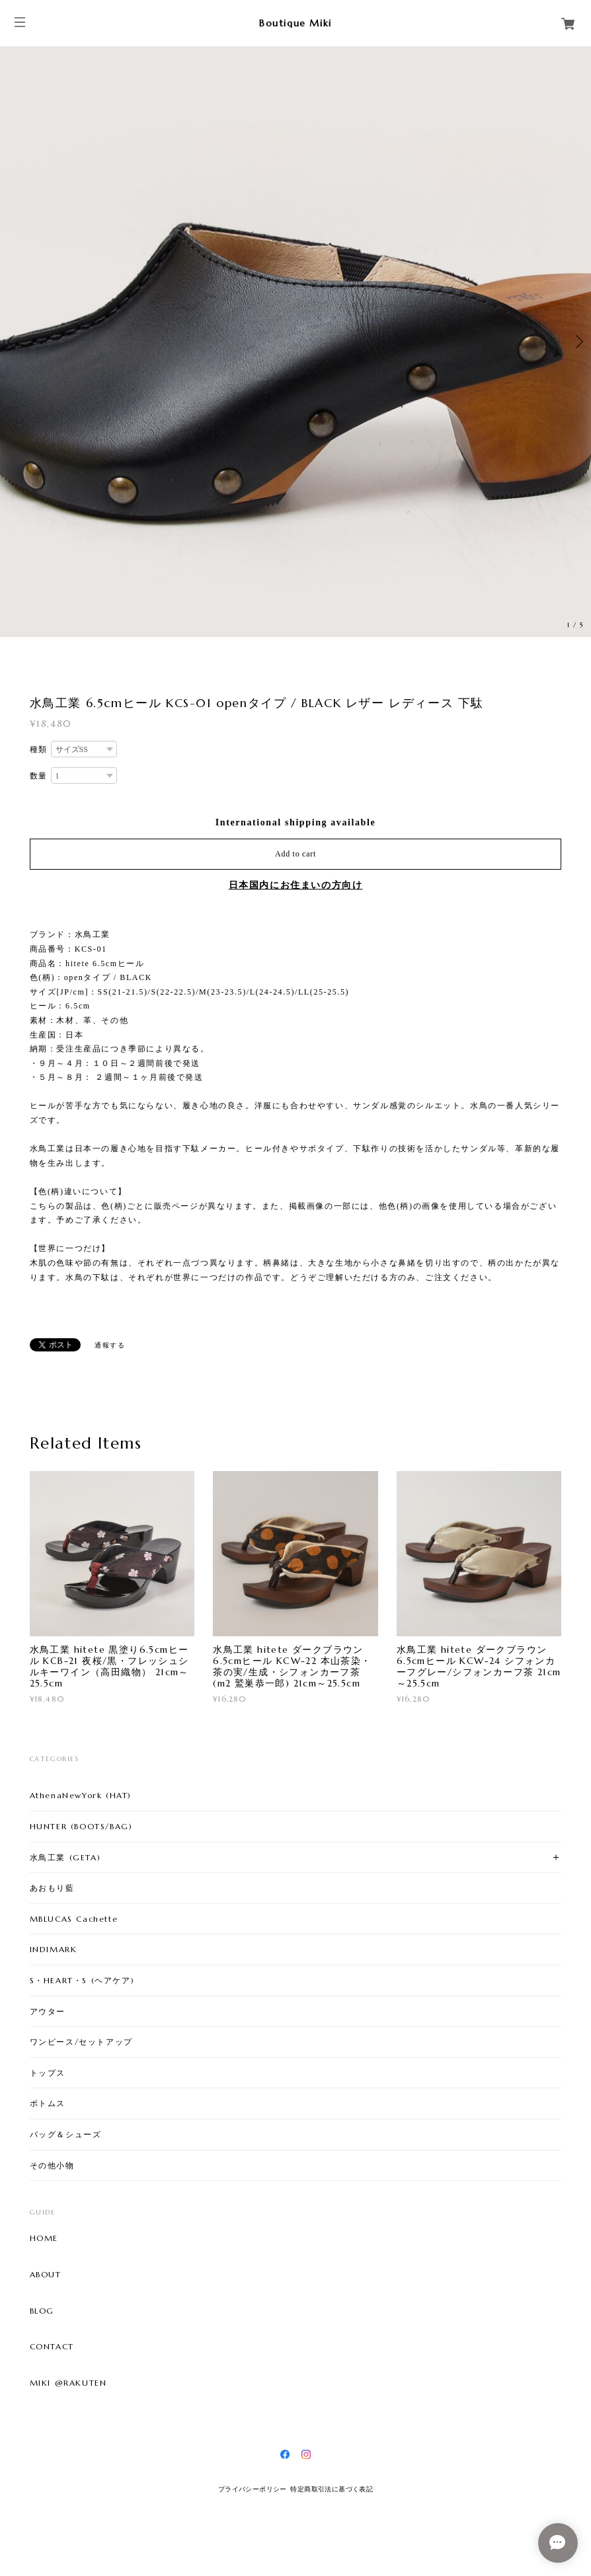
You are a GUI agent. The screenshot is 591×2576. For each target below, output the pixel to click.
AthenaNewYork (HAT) (81, 1795)
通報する (110, 1345)
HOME (44, 2238)
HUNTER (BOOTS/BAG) (81, 1826)
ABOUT (45, 2274)
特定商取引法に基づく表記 (331, 2489)
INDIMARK (53, 1949)
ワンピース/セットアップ (81, 2042)
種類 (39, 749)
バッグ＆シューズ (66, 2134)
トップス (47, 2073)
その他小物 (52, 2165)
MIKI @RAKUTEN (68, 2383)
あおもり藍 (52, 1888)
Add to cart (295, 853)
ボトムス (47, 2103)
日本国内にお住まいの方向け (296, 885)
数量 (39, 775)
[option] (295, 341)
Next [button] (578, 341)
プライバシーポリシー (252, 2489)
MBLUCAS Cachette (74, 1919)
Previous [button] (13, 341)
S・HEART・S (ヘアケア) (82, 1980)
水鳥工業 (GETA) (65, 1857)
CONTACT (52, 2346)
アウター (47, 2011)
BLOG (42, 2311)
